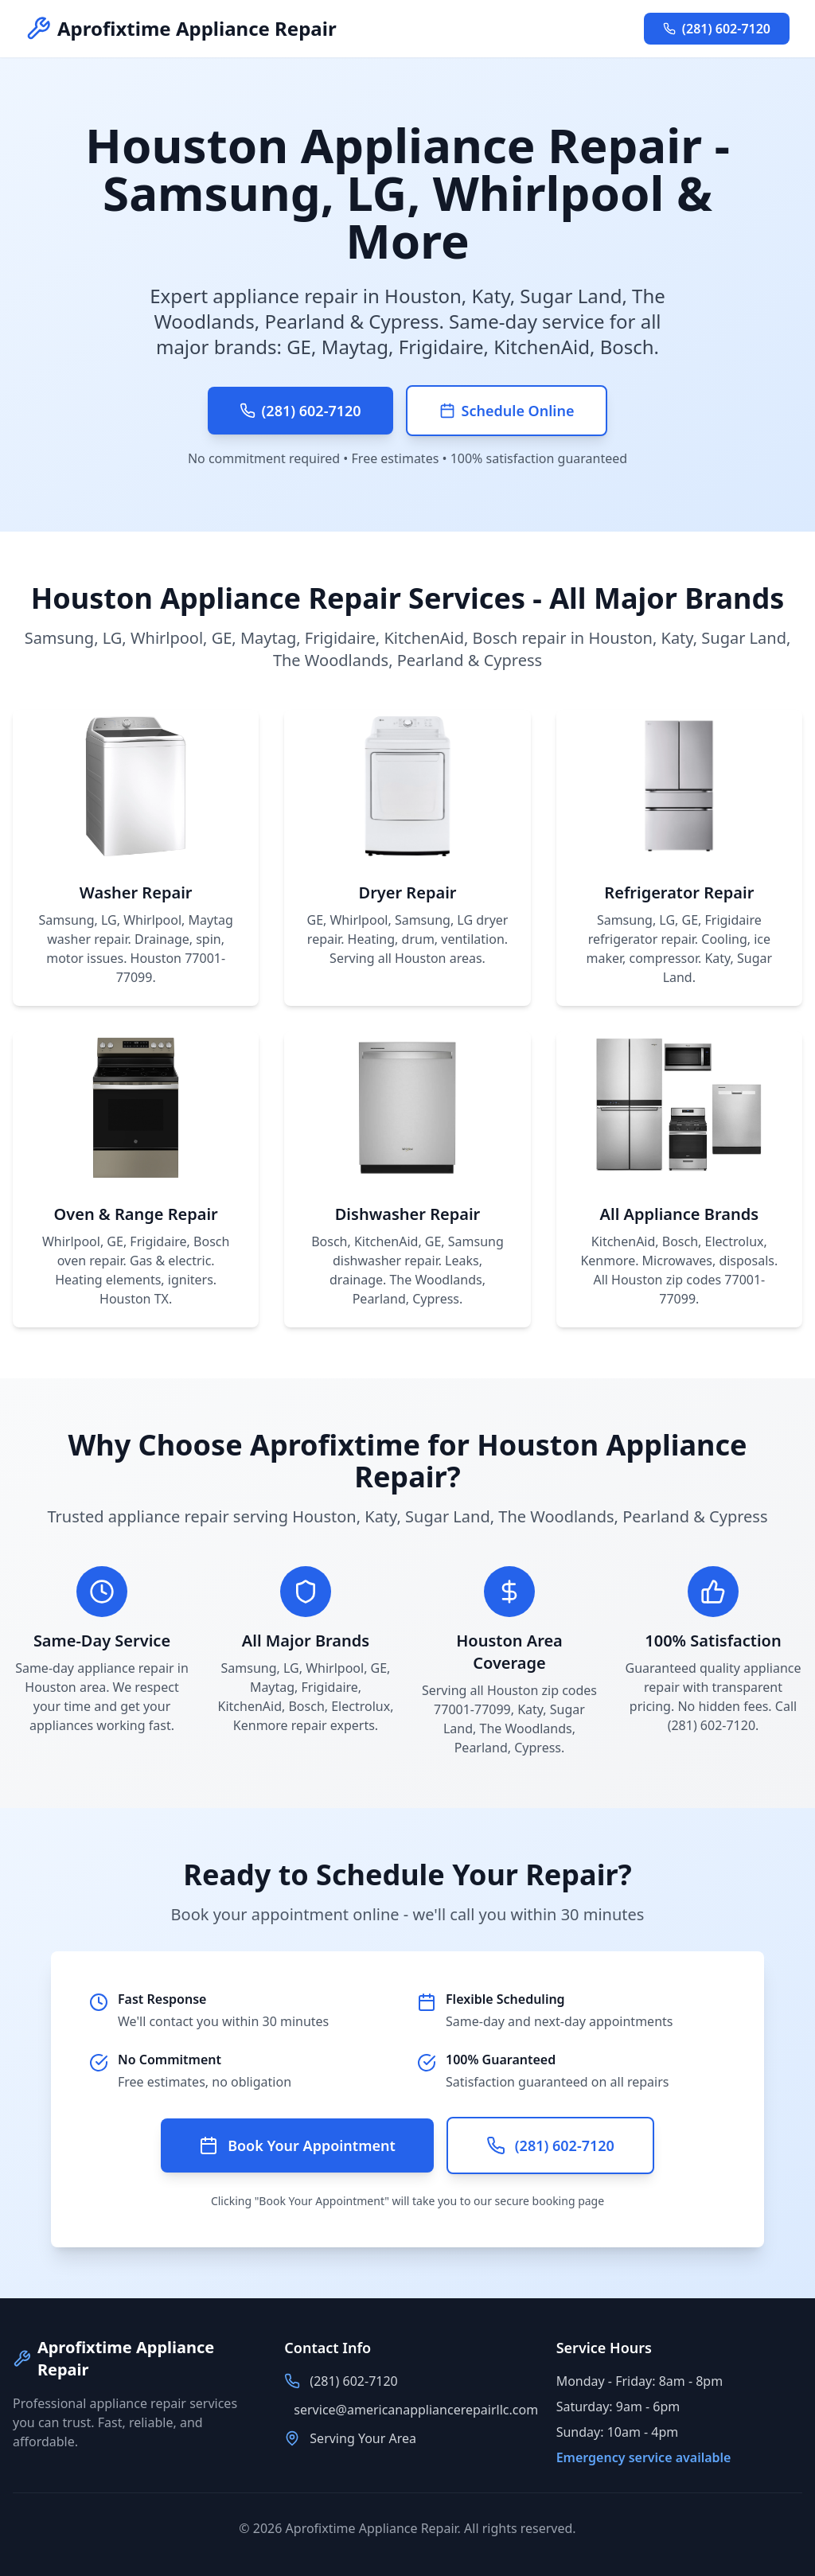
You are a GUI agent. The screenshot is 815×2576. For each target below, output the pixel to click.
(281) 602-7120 (716, 28)
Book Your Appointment (297, 2145)
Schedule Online (507, 410)
